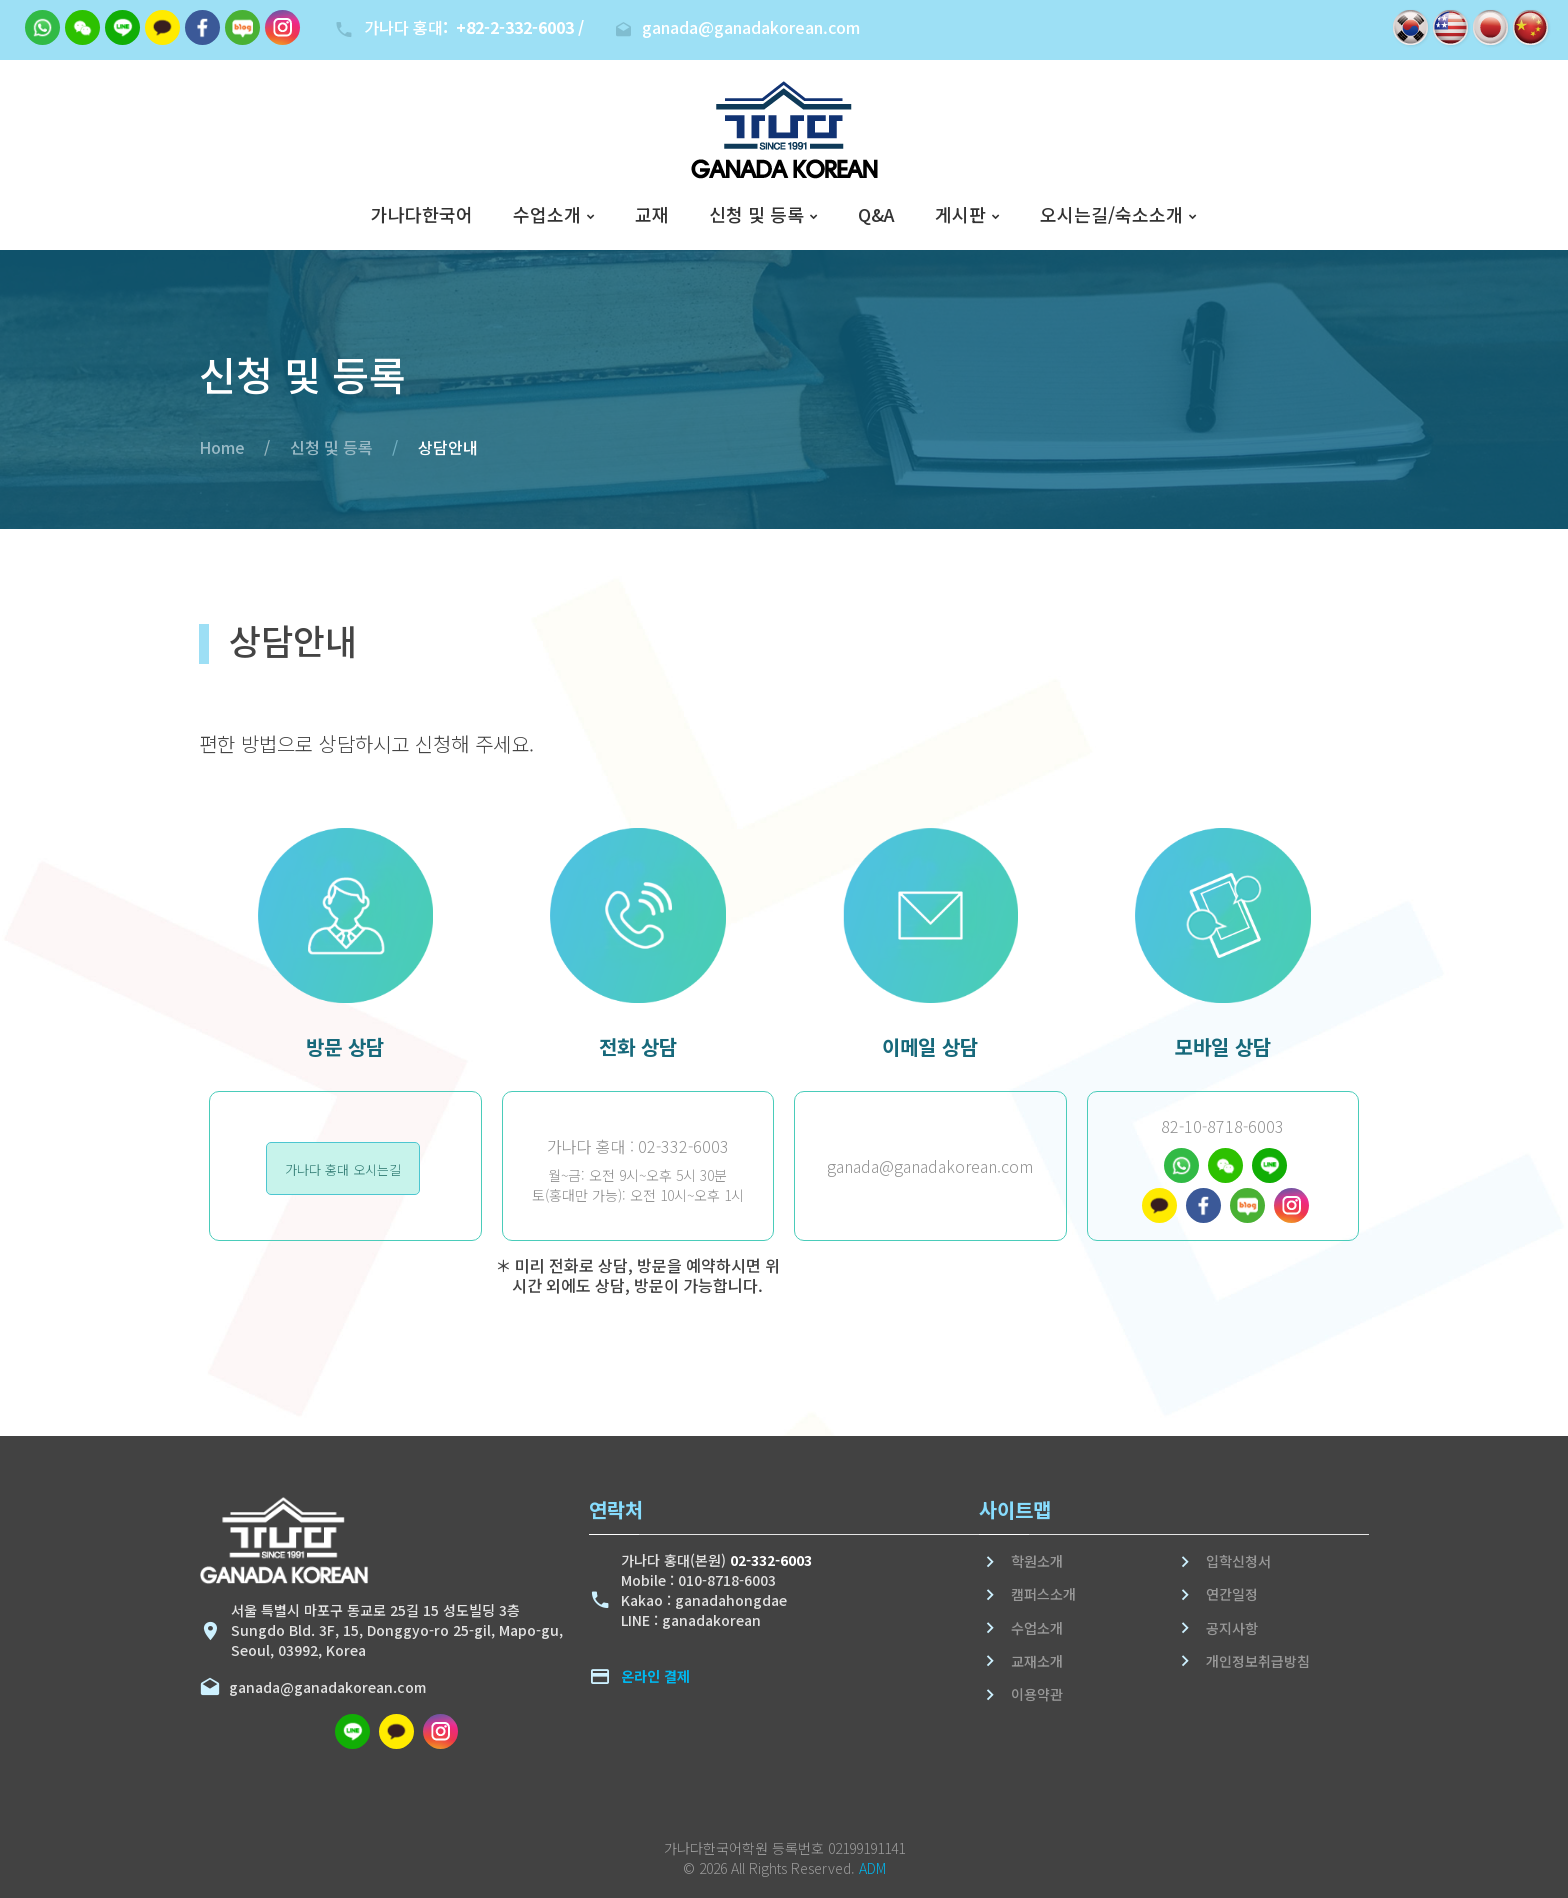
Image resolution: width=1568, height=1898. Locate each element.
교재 (652, 215)
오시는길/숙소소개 (1111, 215)
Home (222, 447)
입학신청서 (1238, 1561)
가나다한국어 (422, 215)
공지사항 (1232, 1628)
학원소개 (1037, 1561)
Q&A (876, 215)
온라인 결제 (655, 1676)
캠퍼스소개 (1043, 1594)
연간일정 (1232, 1594)
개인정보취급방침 (1258, 1661)
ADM (872, 1868)
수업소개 (547, 215)
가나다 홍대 (474, 27)
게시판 (960, 215)
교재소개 (1037, 1661)
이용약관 (1037, 1694)
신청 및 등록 (756, 215)
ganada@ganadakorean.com (323, 1687)
